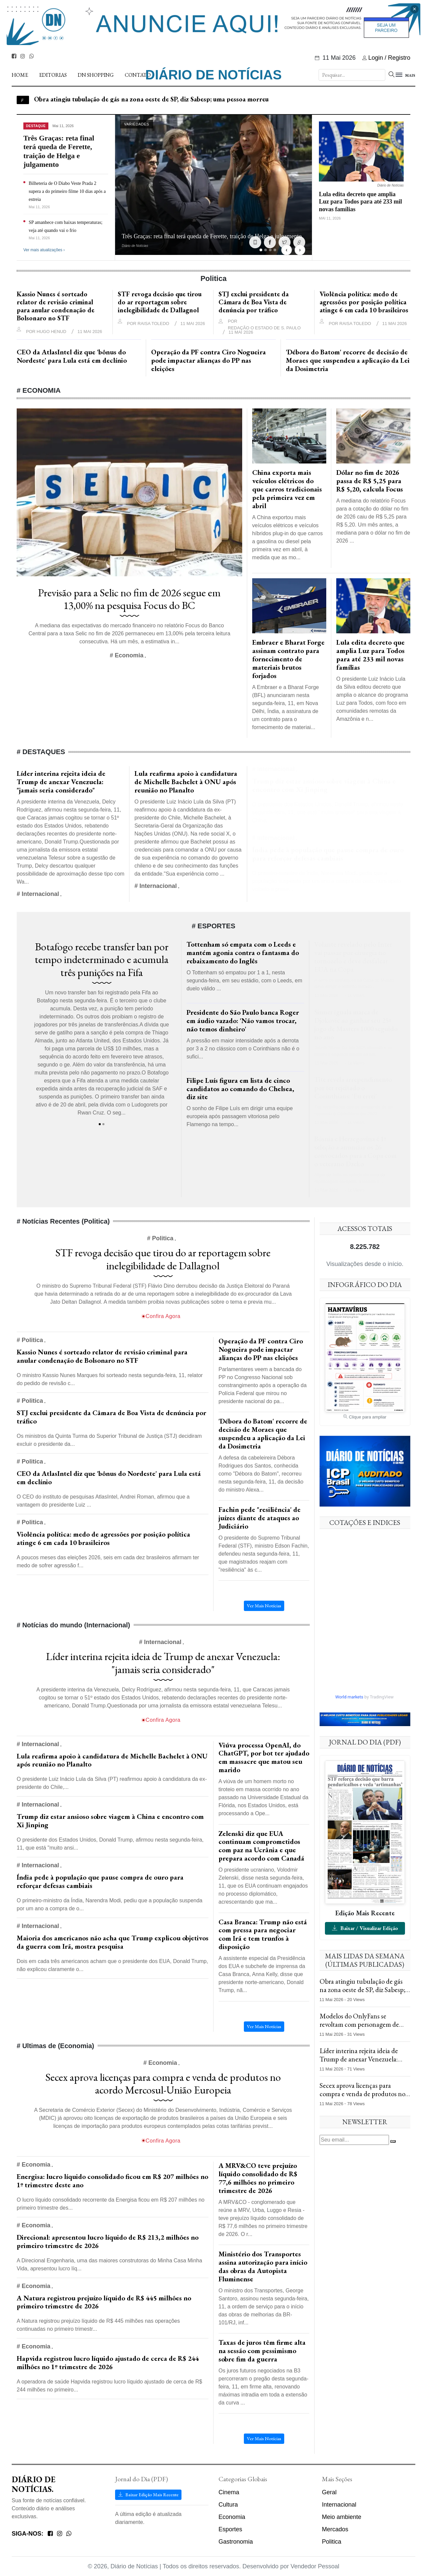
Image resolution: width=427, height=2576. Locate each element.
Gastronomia (236, 2541)
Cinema (229, 2492)
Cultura (228, 2504)
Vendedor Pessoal (315, 2566)
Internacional (339, 2504)
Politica (331, 2541)
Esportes (230, 2529)
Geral (329, 2492)
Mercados (335, 2529)
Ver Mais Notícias (264, 2439)
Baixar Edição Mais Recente (148, 2495)
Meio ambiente (341, 2517)
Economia (232, 2517)
